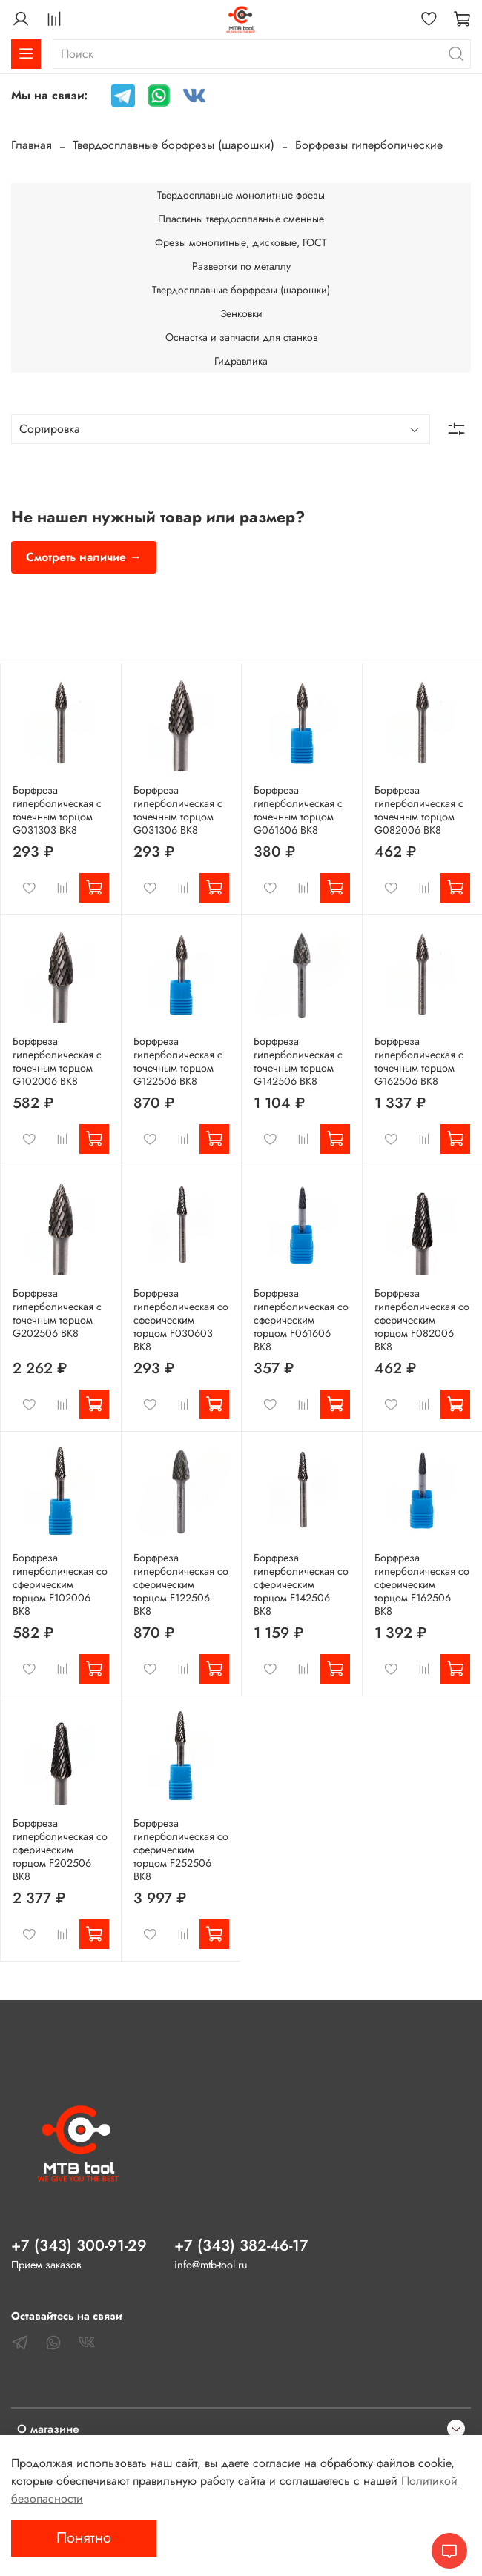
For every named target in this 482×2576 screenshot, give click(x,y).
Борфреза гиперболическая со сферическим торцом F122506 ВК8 (180, 1584)
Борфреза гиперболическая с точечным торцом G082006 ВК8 (418, 810)
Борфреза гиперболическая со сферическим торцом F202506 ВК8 (60, 1850)
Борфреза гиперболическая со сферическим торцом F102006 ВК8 (60, 1584)
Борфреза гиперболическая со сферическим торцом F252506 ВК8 (180, 1850)
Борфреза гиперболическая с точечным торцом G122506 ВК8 (177, 1061)
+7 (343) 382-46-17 (241, 2245)
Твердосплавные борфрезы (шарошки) (173, 144)
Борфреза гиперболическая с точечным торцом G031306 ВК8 (177, 810)
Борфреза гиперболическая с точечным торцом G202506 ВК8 (57, 1313)
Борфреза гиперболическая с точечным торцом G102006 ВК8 (57, 1061)
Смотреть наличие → (84, 556)
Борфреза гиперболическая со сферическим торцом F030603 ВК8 (180, 1320)
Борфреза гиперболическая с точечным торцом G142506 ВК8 (298, 1061)
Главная (31, 144)
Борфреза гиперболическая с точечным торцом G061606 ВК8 (298, 810)
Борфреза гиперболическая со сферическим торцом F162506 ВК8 (421, 1584)
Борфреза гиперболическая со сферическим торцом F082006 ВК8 (421, 1320)
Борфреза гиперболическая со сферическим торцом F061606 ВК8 (301, 1320)
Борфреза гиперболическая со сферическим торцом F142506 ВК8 (301, 1584)
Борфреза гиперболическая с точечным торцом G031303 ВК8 (57, 810)
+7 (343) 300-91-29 (79, 2245)
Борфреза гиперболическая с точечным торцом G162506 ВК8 (418, 1061)
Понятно (83, 2538)
